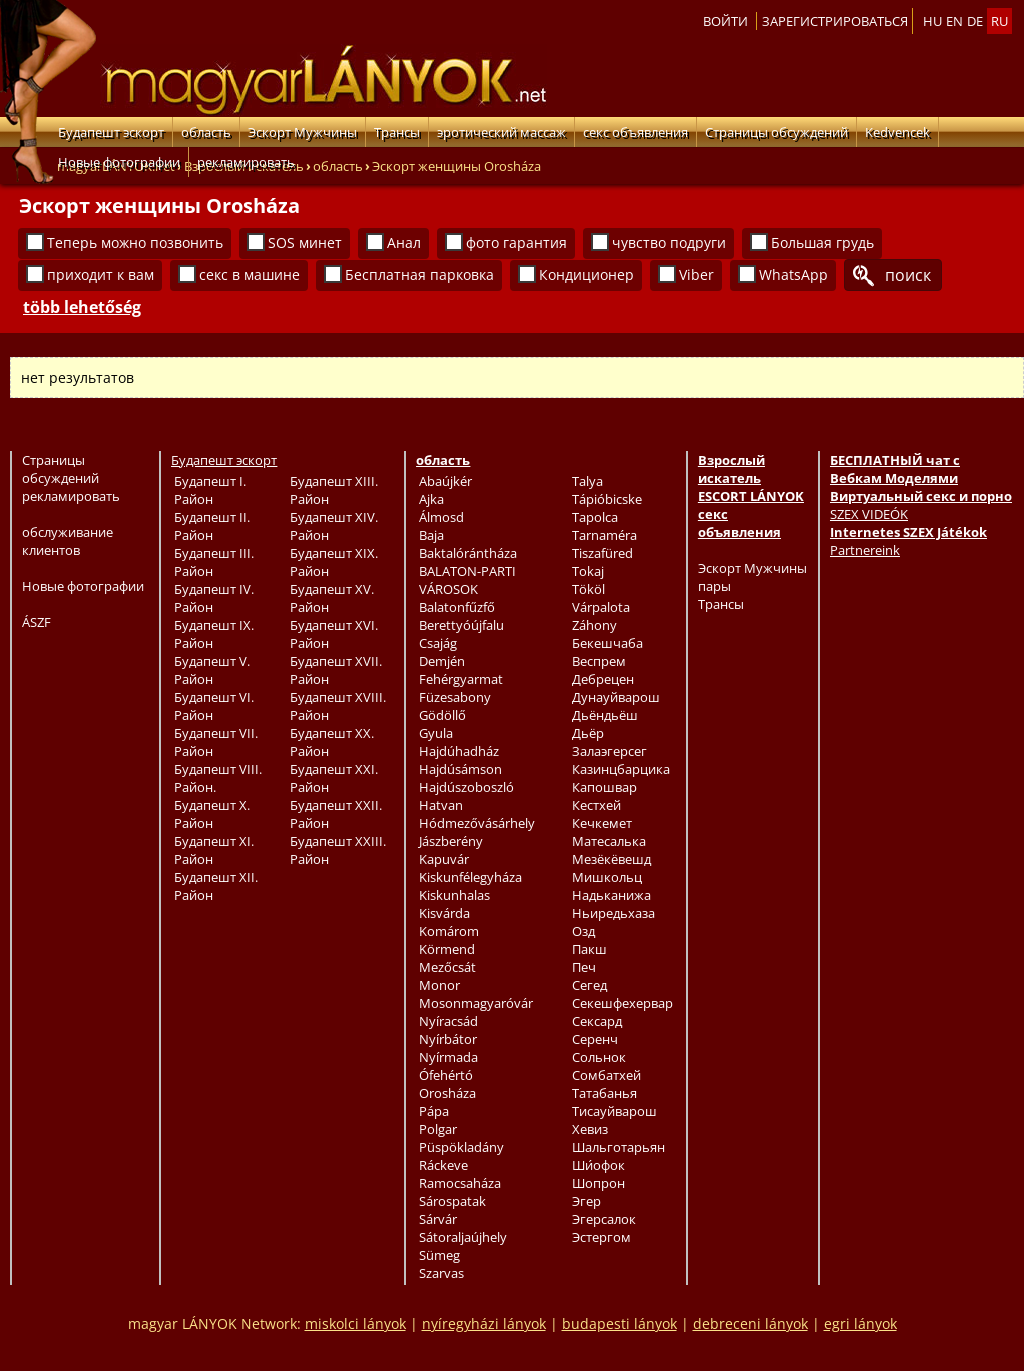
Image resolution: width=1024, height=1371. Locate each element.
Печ (584, 967)
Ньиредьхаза (613, 913)
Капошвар (604, 787)
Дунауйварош (616, 697)
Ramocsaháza (460, 1183)
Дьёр (588, 733)
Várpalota (601, 607)
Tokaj (588, 571)
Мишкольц (607, 877)
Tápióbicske (607, 499)
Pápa (434, 1111)
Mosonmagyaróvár (476, 1003)
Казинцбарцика (621, 769)
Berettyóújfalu (461, 625)
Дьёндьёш (605, 715)
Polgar (438, 1129)
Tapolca (595, 517)
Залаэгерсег (609, 751)
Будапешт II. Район (212, 526)
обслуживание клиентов (67, 541)
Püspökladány (461, 1147)
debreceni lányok (750, 1323)
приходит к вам (100, 274)
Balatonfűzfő (457, 607)
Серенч (595, 1039)
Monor (439, 985)
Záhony (594, 625)
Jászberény (451, 841)
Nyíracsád (448, 1021)
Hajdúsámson (460, 769)
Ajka (431, 499)
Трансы (397, 132)
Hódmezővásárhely (477, 823)
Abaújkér (445, 481)
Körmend (447, 949)
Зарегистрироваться (835, 21)
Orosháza (447, 1093)
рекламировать (246, 162)
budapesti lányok (619, 1323)
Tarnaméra (604, 535)
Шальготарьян (618, 1147)
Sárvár (438, 1219)
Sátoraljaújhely (463, 1237)
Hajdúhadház (459, 751)
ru (999, 21)
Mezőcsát (447, 967)
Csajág (438, 643)
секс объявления (635, 132)
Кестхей (596, 805)
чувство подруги (669, 242)
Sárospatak (452, 1201)
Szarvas (441, 1273)
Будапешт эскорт (111, 132)
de (975, 21)
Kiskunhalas (454, 895)
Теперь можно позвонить (135, 242)
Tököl (588, 589)
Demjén (442, 661)
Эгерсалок (604, 1219)
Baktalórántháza (468, 553)
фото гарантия (516, 242)
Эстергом (601, 1237)
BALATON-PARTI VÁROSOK (467, 580)
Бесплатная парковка (419, 274)
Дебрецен (603, 679)
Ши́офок (598, 1165)
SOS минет (305, 242)
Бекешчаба (607, 643)
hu (932, 21)
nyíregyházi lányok (484, 1323)
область (206, 132)
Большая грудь (822, 242)
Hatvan (441, 805)
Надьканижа (611, 895)
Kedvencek (897, 132)
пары (714, 586)
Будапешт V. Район (212, 670)
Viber (696, 274)
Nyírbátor (448, 1039)
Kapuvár (444, 859)
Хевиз (590, 1129)
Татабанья (604, 1093)
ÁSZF (36, 622)
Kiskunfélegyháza (470, 877)
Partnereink (865, 550)
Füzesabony (455, 697)
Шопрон (598, 1183)
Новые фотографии (119, 162)
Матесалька (609, 841)
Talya (587, 481)
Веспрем (599, 661)
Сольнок (599, 1057)
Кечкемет (602, 823)
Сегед (589, 985)
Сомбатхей (606, 1075)
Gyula (436, 733)
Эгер (586, 1201)
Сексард (597, 1021)
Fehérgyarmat (461, 679)
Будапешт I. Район (210, 490)
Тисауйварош (614, 1111)
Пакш (589, 949)
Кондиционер (586, 274)
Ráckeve (443, 1165)
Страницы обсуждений (776, 132)
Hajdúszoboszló (466, 787)
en (954, 21)
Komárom (449, 931)
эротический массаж (501, 132)
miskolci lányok (355, 1323)
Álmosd (441, 517)
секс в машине (249, 274)
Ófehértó (446, 1075)
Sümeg (439, 1255)
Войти (725, 21)
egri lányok (860, 1323)
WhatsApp (793, 274)
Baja (431, 535)
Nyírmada (448, 1057)
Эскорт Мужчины (302, 132)
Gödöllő (442, 715)
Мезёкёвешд (611, 859)
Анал (404, 242)
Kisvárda (444, 913)
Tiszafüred (602, 553)
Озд (583, 931)
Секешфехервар (622, 1003)
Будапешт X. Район (212, 814)
